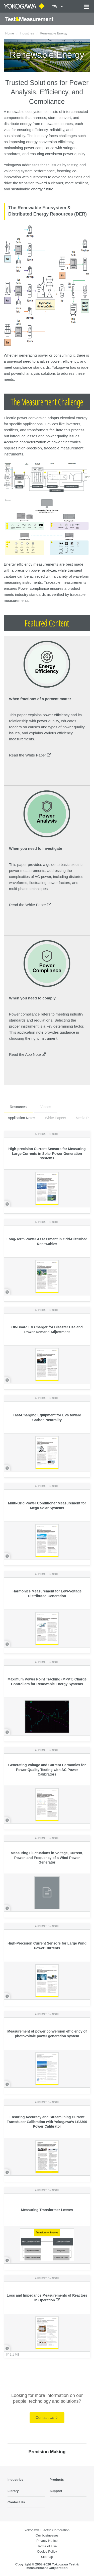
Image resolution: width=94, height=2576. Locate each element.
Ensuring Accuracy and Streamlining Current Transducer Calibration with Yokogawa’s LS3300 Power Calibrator (47, 2122)
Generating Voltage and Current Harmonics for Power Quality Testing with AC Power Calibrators (47, 1770)
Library (13, 2491)
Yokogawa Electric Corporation (47, 2530)
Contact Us (46, 2417)
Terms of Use (47, 2546)
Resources (18, 1107)
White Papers (55, 1118)
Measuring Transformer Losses (47, 2210)
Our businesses (47, 2535)
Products (57, 2479)
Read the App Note (27, 1054)
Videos (45, 1107)
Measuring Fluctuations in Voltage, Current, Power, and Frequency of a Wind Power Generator (47, 1858)
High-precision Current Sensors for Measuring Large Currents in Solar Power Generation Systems (46, 1153)
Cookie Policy (47, 2551)
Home (9, 33)
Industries (27, 33)
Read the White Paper (30, 755)
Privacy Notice (46, 2541)
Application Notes (21, 1118)
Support (56, 2491)
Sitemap (47, 2557)
